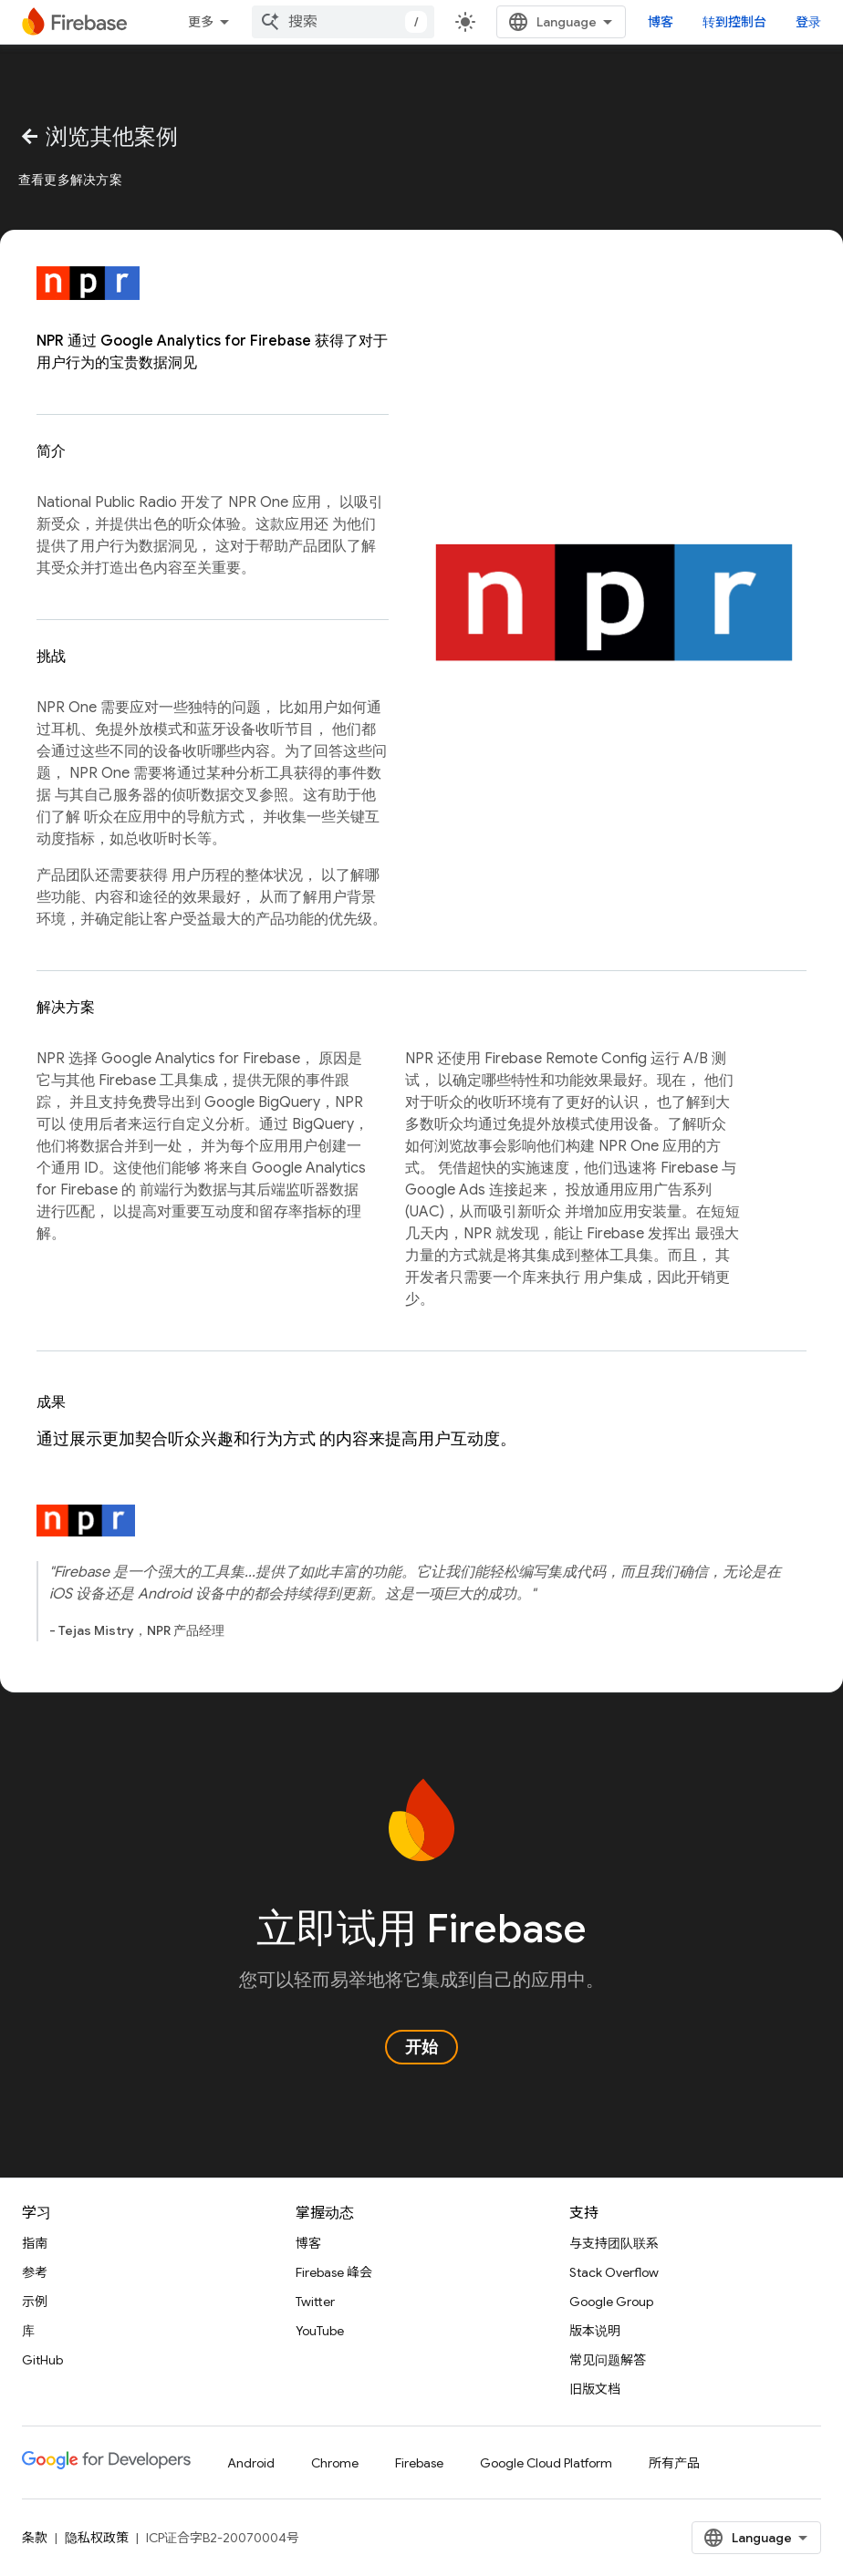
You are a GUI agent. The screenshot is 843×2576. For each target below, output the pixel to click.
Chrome (335, 2463)
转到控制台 (734, 22)
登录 (808, 22)
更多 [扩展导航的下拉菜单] (200, 22)
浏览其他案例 (98, 136)
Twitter (315, 2301)
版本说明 (594, 2331)
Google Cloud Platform (546, 2463)
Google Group (611, 2301)
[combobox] (343, 21)
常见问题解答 (607, 2360)
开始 (421, 2047)
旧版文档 (594, 2389)
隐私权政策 (97, 2537)
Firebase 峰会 (334, 2272)
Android (251, 2463)
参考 (34, 2272)
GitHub (42, 2360)
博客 (660, 22)
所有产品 (674, 2463)
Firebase (419, 2463)
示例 (34, 2301)
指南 (34, 2243)
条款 (34, 2537)
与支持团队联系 (614, 2243)
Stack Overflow (614, 2272)
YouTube (320, 2331)
